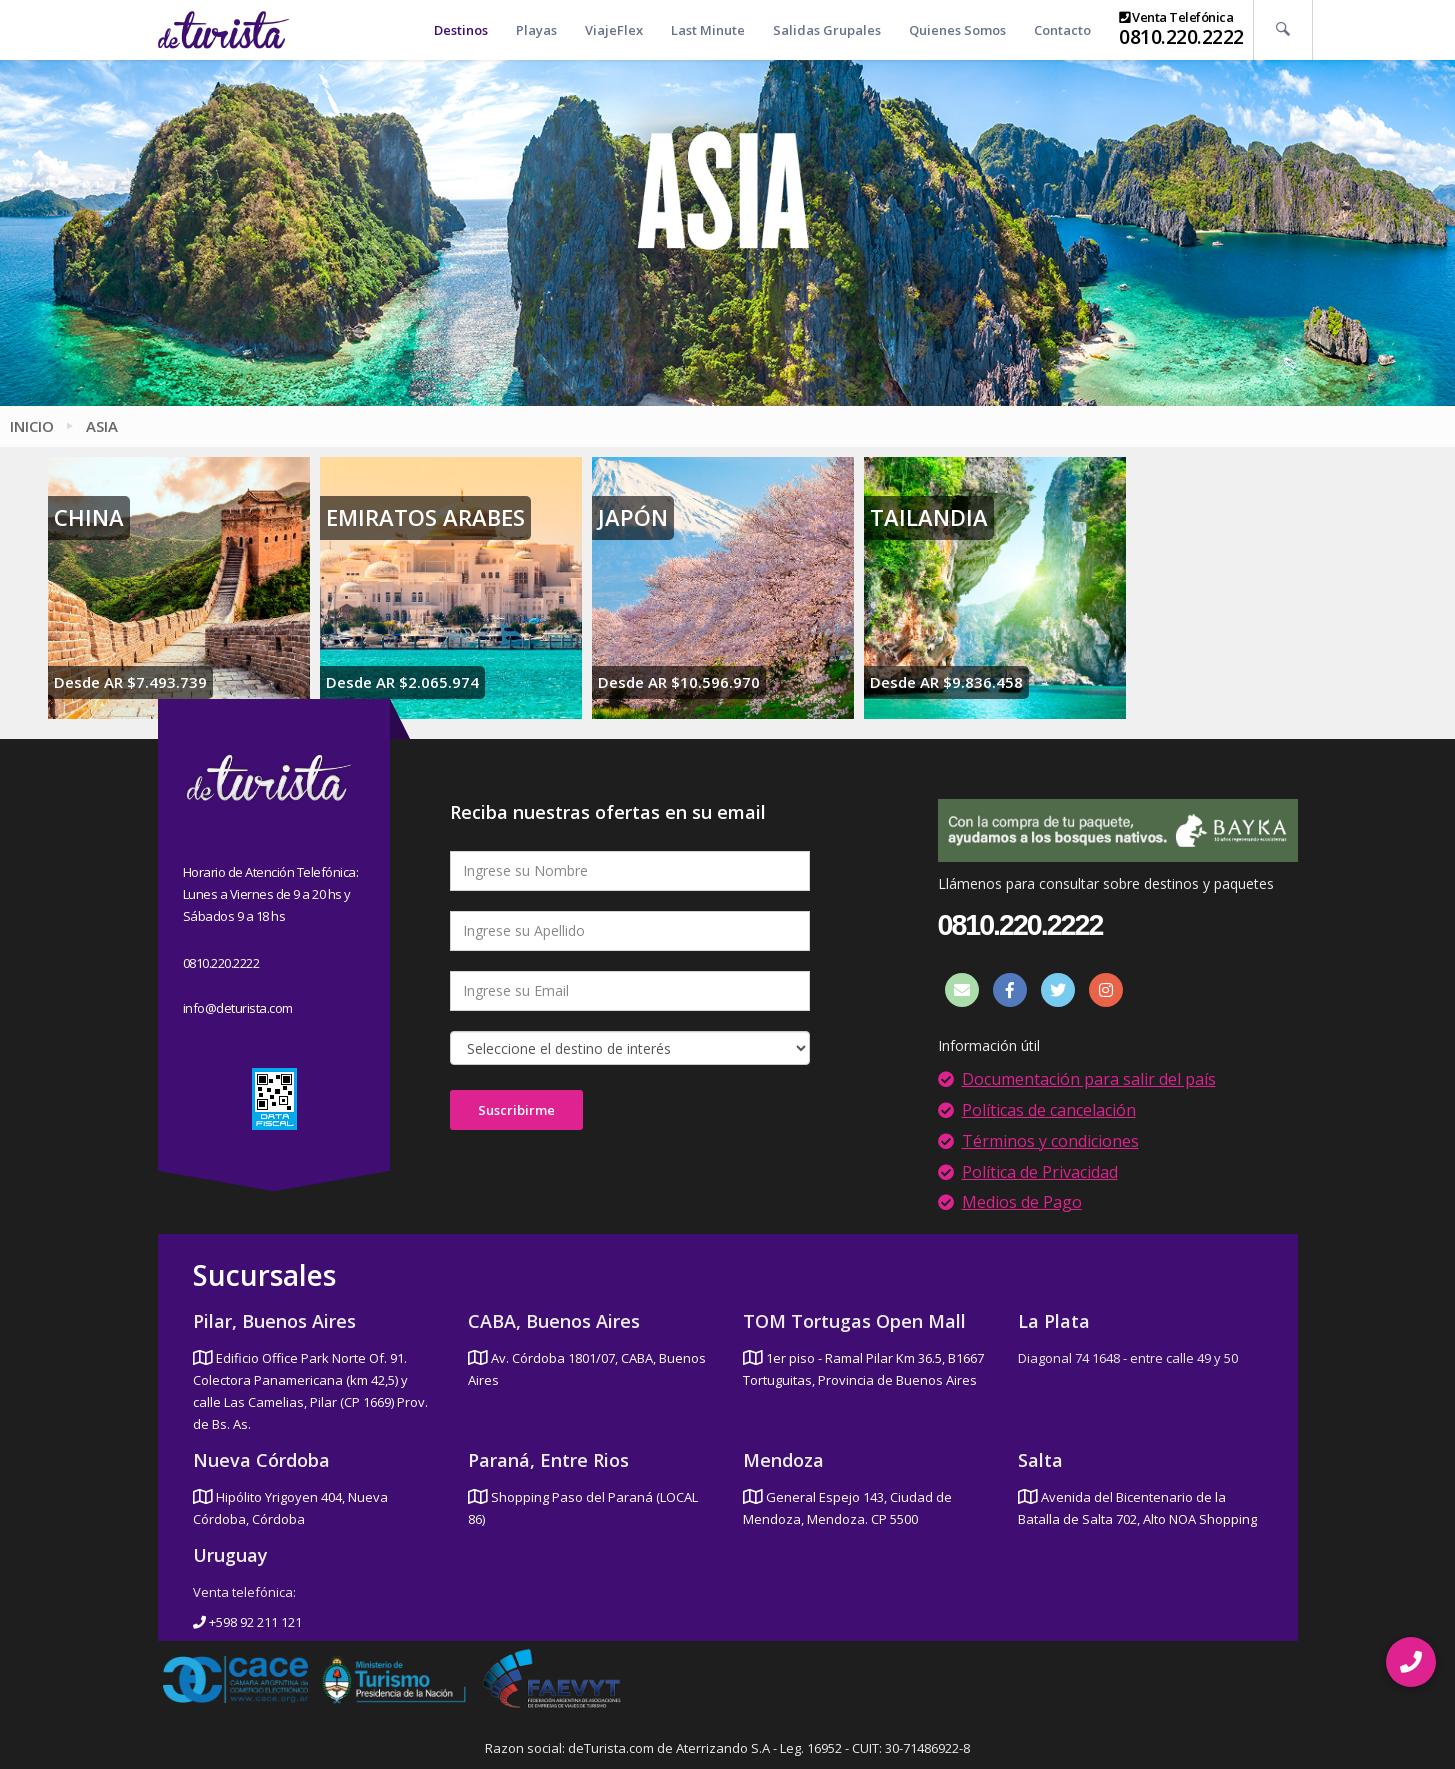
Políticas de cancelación (1049, 1110)
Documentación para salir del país (1089, 1079)
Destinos (461, 30)
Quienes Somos (957, 30)
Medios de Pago (1022, 1202)
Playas (536, 30)
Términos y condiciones (1050, 1141)
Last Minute (708, 30)
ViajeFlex (614, 30)
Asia (102, 426)
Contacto (1062, 30)
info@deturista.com (238, 1008)
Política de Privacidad (1040, 1172)
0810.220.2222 (1181, 37)
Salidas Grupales (827, 30)
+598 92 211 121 (247, 1622)
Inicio (32, 426)
